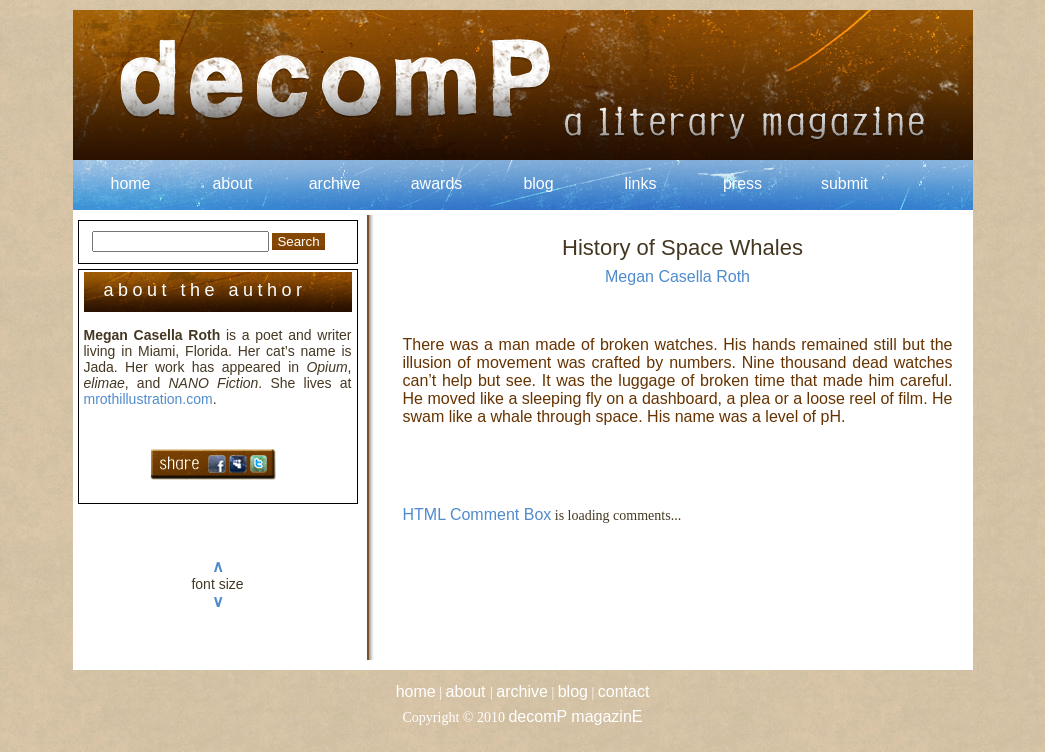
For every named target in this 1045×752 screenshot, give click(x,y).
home (130, 183)
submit (844, 183)
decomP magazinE (575, 716)
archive (335, 183)
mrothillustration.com (148, 399)
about (232, 183)
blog (538, 183)
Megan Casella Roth (677, 276)
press (742, 183)
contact (624, 691)
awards (437, 183)
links (640, 183)
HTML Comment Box (477, 514)
